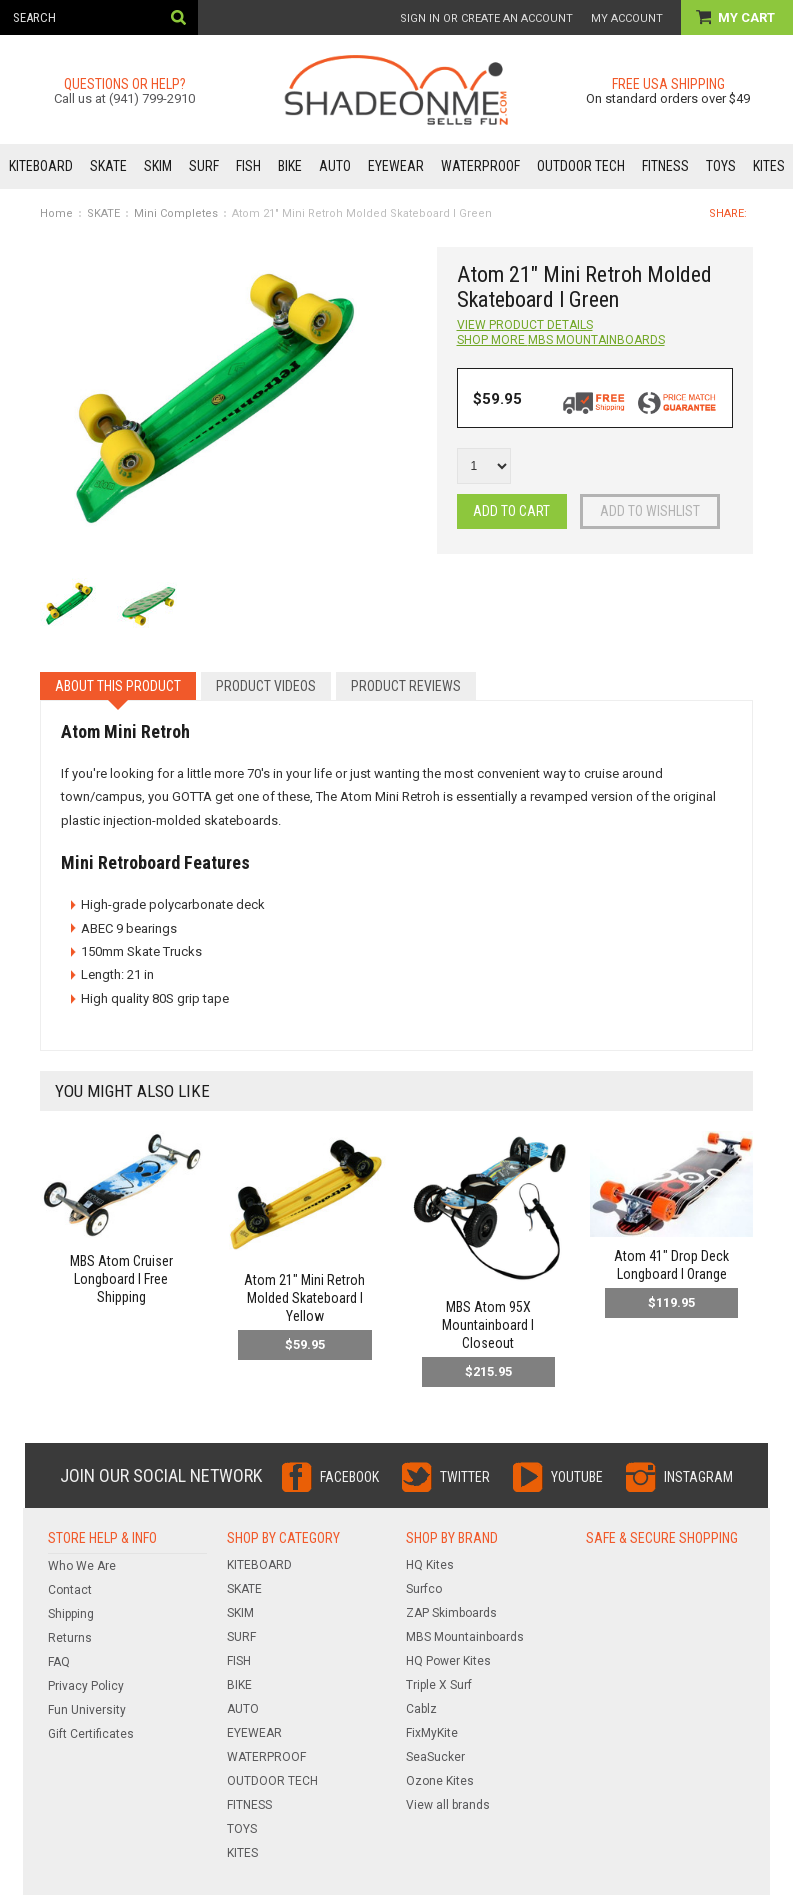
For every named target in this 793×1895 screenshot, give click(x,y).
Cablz (421, 1709)
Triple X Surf (439, 1685)
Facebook (349, 1477)
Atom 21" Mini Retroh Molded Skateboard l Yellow (304, 1298)
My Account (627, 18)
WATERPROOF (480, 166)
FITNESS (665, 166)
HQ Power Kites (448, 1661)
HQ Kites (430, 1565)
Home (56, 213)
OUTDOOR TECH (581, 166)
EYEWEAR (396, 166)
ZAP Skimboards (451, 1613)
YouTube (577, 1477)
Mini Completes (176, 213)
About (118, 686)
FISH (248, 166)
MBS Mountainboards (465, 1637)
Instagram (698, 1477)
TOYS (721, 166)
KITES (769, 166)
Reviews (406, 686)
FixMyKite (432, 1733)
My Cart (748, 17)
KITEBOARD (41, 166)
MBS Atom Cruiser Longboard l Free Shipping (121, 1279)
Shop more (561, 340)
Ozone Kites (440, 1781)
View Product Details (525, 325)
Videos (266, 686)
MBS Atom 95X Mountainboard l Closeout (488, 1325)
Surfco (424, 1589)
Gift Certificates (91, 1734)
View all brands (448, 1805)
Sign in (420, 18)
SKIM (158, 166)
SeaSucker (435, 1757)
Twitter (465, 1477)
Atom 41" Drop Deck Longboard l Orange (671, 1265)
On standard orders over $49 (668, 98)
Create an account (517, 18)
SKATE (108, 166)
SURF (204, 166)
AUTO (335, 166)
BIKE (290, 166)
